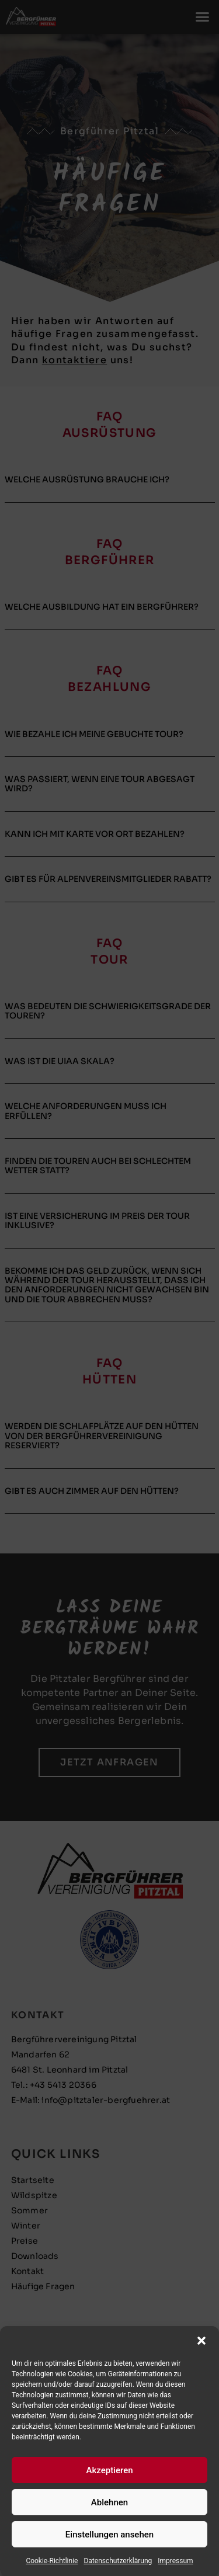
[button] (201, 2340)
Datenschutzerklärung (118, 2561)
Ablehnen (109, 2502)
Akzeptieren (109, 2470)
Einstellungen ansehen (109, 2534)
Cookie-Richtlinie (52, 2561)
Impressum (175, 2561)
